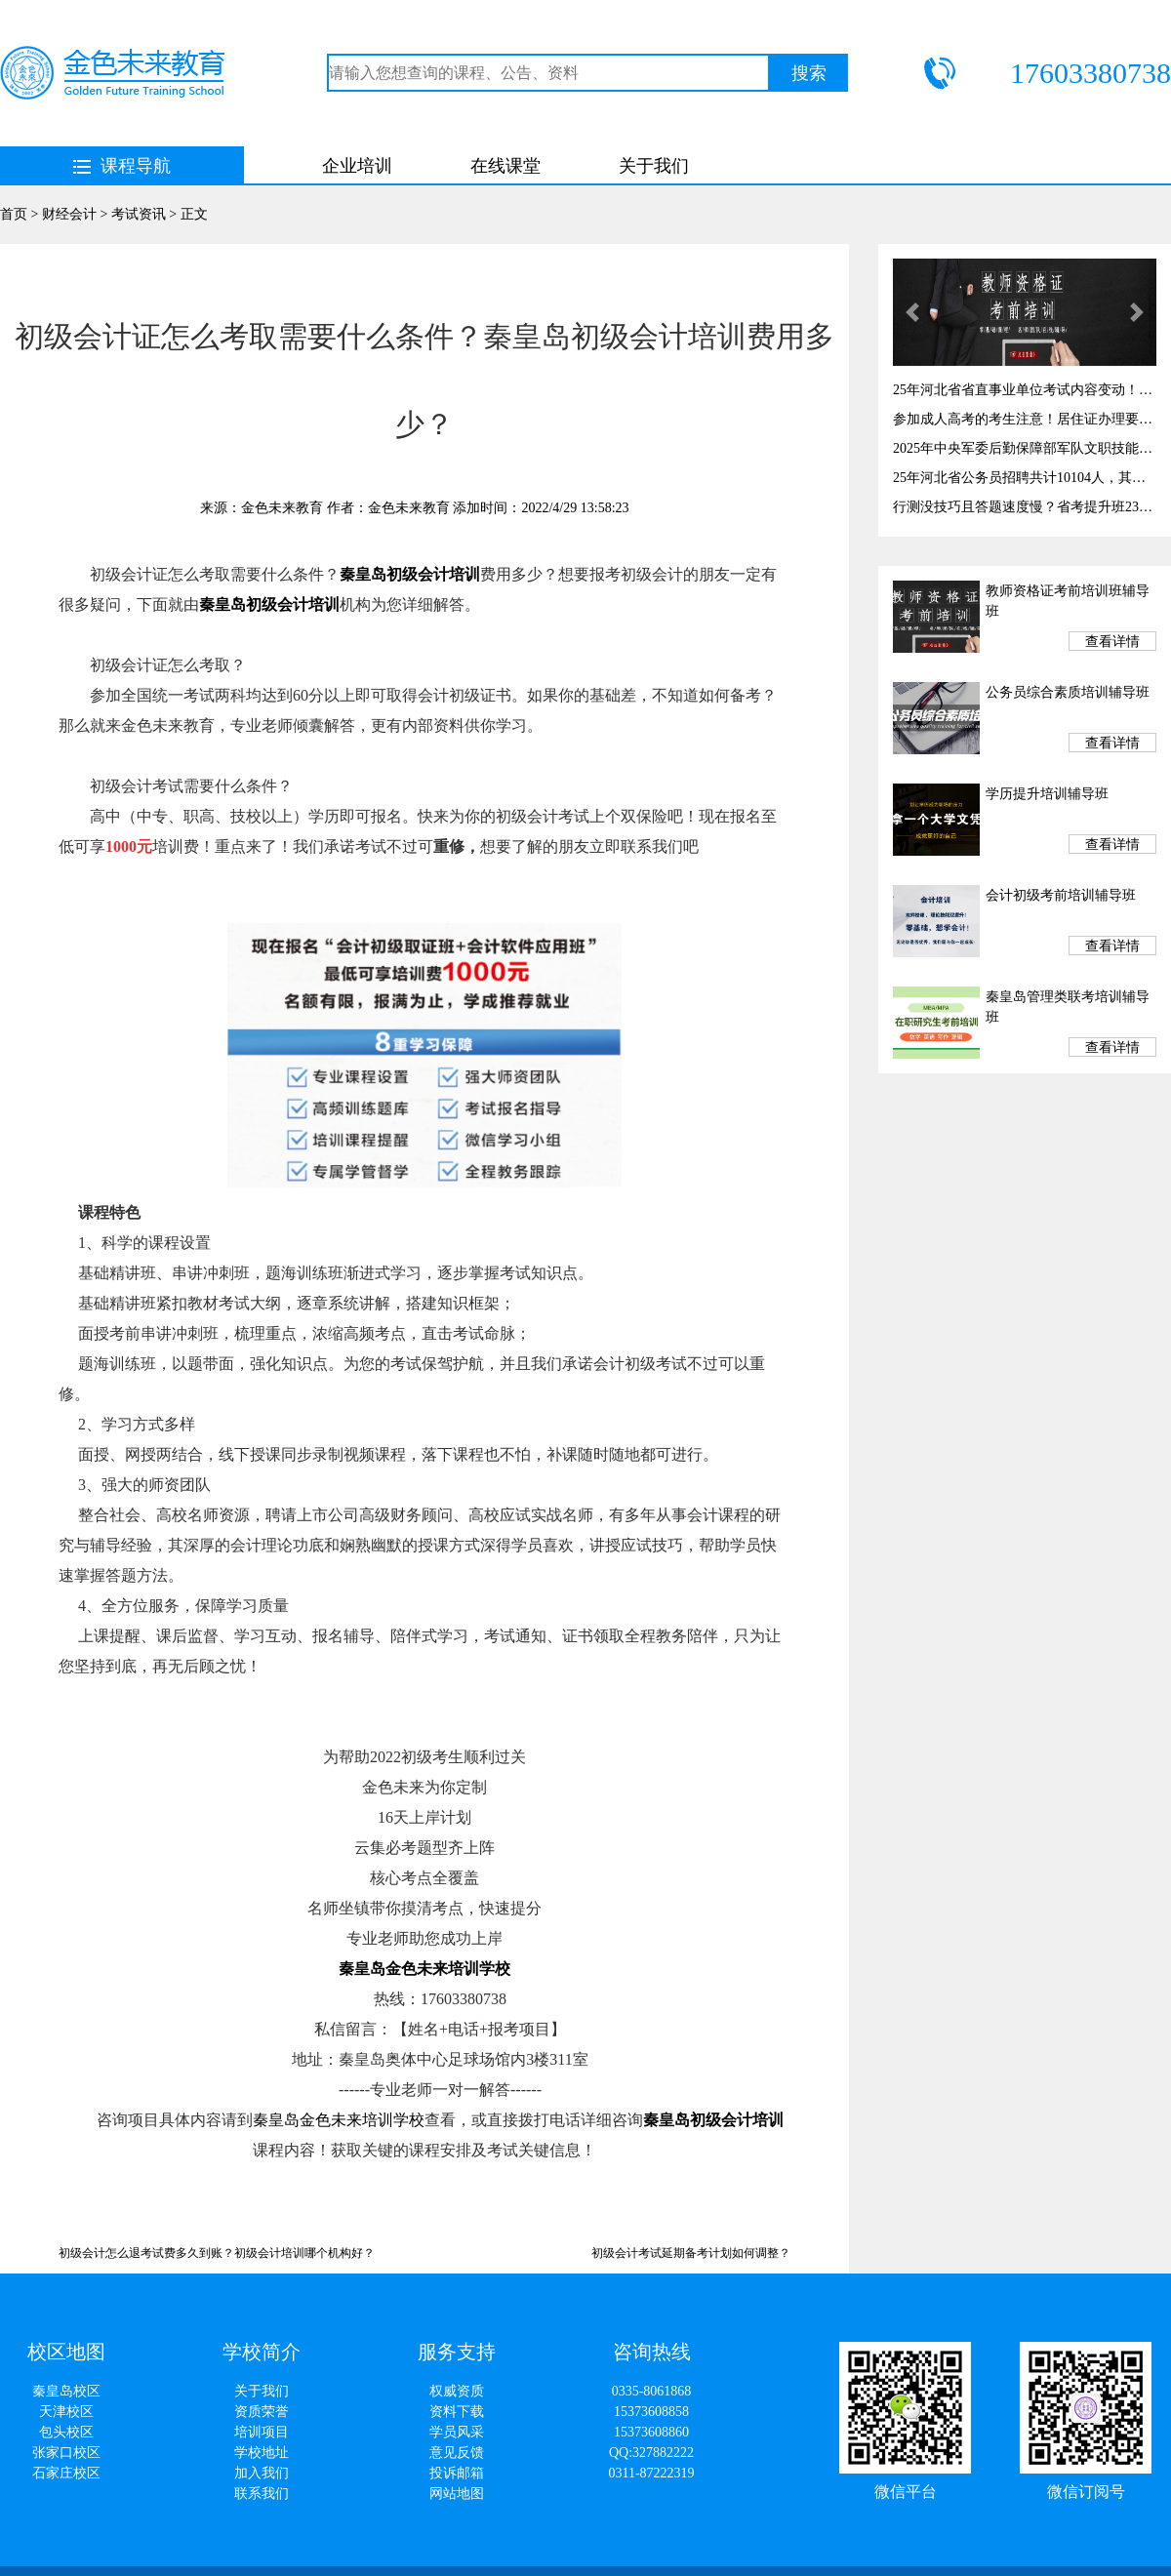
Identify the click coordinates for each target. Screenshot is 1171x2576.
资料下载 (456, 2411)
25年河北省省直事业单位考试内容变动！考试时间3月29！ (1024, 389)
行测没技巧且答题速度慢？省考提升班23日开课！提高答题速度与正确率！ (1024, 507)
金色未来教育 (282, 508)
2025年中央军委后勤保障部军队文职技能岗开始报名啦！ (1024, 448)
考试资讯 (138, 214)
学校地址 (261, 2452)
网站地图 (456, 2493)
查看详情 (1112, 641)
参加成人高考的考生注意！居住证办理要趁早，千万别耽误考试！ (1024, 419)
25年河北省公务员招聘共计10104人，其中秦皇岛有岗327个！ (1024, 477)
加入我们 (261, 2473)
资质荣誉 (261, 2411)
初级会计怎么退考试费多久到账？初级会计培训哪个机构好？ (217, 2253)
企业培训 (357, 166)
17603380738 (1090, 73)
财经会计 (69, 214)
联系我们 (261, 2493)
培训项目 (261, 2432)
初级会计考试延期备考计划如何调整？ (690, 2253)
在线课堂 (505, 166)
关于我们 (654, 166)
